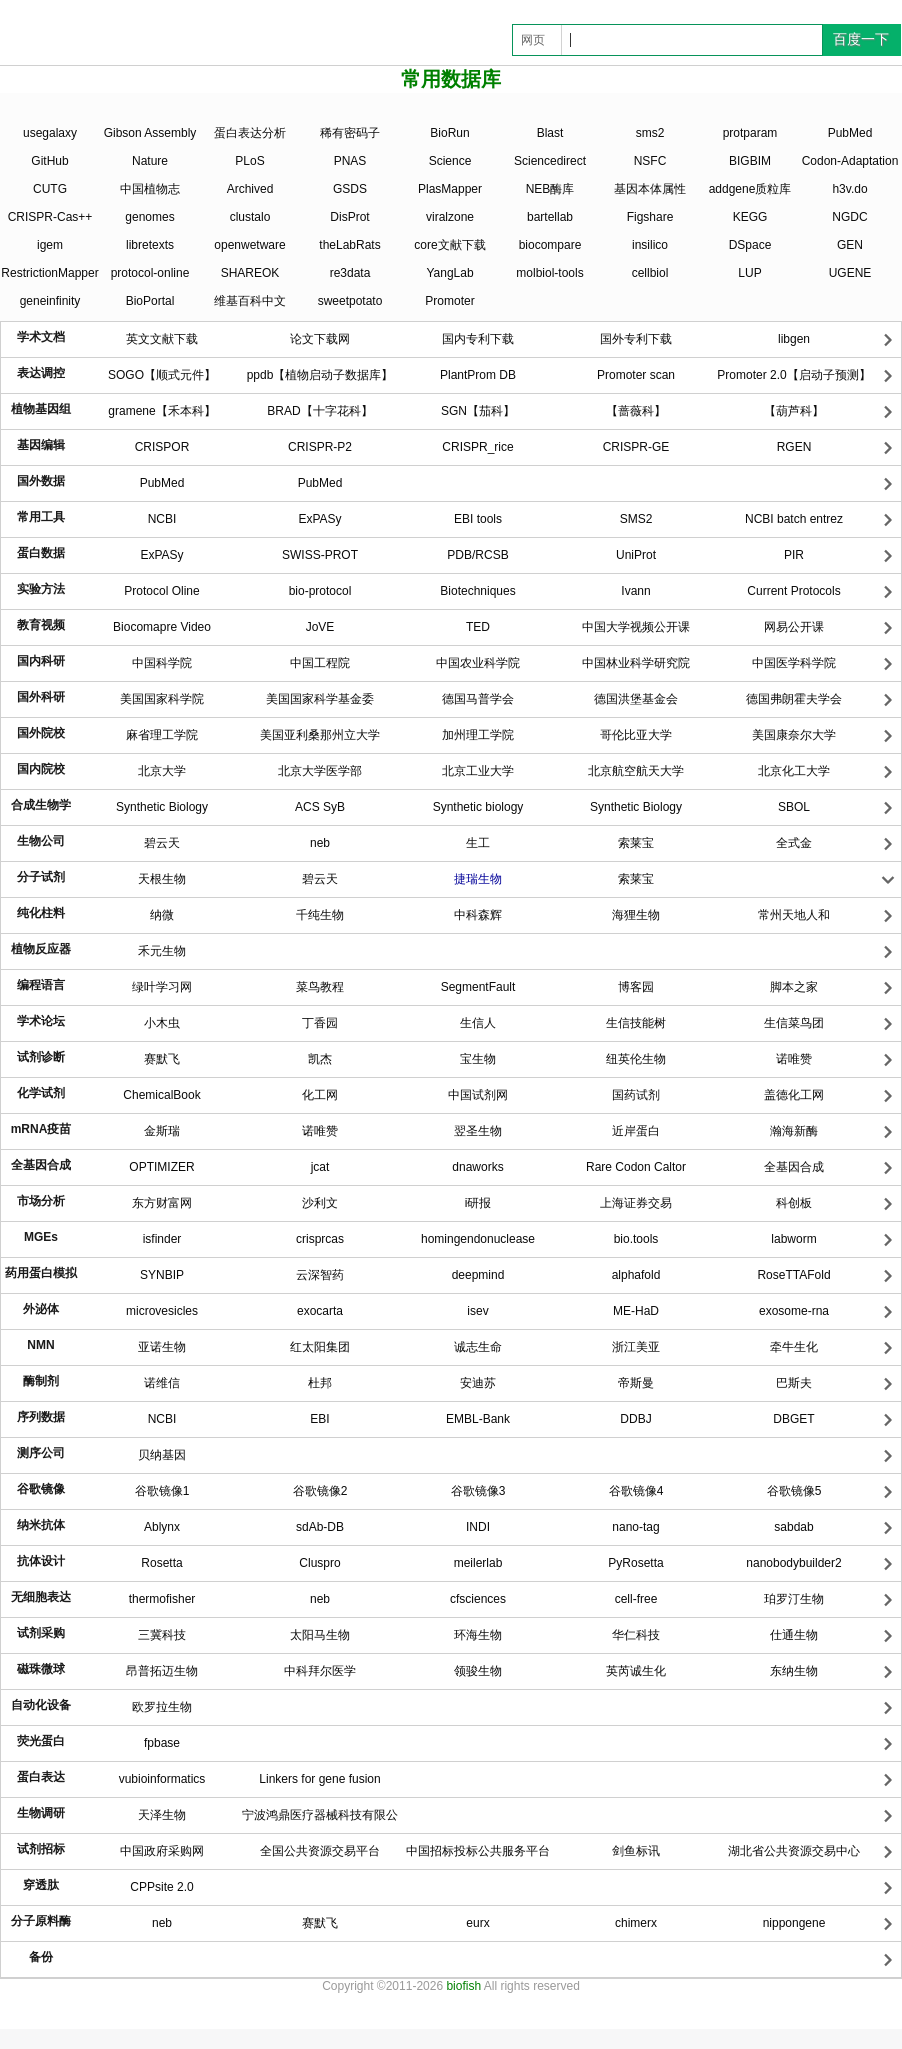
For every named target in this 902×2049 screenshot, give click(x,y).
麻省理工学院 (162, 735)
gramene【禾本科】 (161, 411)
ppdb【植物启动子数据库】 (320, 375)
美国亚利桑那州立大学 (320, 735)
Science (450, 161)
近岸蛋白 (636, 1131)
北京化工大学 (794, 771)
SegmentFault (478, 987)
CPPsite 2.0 (161, 1887)
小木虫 (162, 1023)
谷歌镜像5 (794, 1491)
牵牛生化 (794, 1347)
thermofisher (162, 1599)
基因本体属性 (650, 189)
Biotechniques (477, 591)
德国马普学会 (478, 699)
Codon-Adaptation (850, 161)
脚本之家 (794, 987)
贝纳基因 (162, 1455)
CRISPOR (162, 447)
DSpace (750, 245)
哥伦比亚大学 (636, 735)
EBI (319, 1419)
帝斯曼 (636, 1383)
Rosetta (161, 1563)
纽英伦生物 (636, 1059)
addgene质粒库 (750, 189)
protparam (750, 133)
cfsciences (478, 1599)
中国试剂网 (478, 1095)
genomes (149, 217)
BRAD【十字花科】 (319, 411)
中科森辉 (478, 915)
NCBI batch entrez (794, 519)
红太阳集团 (320, 1347)
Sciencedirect (550, 161)
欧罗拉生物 (162, 1707)
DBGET (793, 1419)
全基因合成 (794, 1167)
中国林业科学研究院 (636, 663)
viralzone (450, 217)
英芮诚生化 (636, 1671)
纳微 (162, 915)
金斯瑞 (162, 1131)
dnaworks (477, 1167)
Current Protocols (793, 591)
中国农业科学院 (478, 663)
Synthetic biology (478, 807)
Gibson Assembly (150, 133)
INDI (478, 1527)
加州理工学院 (478, 735)
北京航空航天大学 (636, 771)
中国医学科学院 (794, 663)
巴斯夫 (794, 1383)
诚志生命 (478, 1347)
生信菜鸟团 (794, 1023)
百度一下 (861, 39)
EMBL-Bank (478, 1419)
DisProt (349, 217)
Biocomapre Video (162, 627)
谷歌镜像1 (162, 1491)
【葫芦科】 (794, 411)
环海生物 (478, 1635)
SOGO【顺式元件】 (162, 375)
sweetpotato (350, 301)
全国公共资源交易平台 (320, 1851)
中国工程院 (320, 663)
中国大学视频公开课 (636, 627)
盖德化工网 (794, 1095)
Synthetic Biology (162, 807)
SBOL (794, 807)
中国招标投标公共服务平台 (478, 1851)
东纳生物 (794, 1671)
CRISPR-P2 (320, 447)
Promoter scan (636, 375)
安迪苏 (478, 1383)
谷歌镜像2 (320, 1491)
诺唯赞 (794, 1059)
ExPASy (319, 519)
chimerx (636, 1923)
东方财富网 (162, 1203)
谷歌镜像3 (478, 1491)
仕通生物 (794, 1635)
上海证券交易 (636, 1203)
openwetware (249, 245)
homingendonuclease (478, 1239)
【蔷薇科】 (636, 411)
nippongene (794, 1923)
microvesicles (162, 1311)
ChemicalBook (161, 1095)
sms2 (650, 133)
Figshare (650, 217)
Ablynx (162, 1527)
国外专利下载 (636, 339)
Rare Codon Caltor (636, 1167)
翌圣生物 (478, 1131)
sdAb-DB (320, 1527)
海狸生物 (636, 915)
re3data (350, 273)
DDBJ (635, 1419)
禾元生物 (162, 951)
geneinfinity (50, 301)
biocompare (550, 245)
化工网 (320, 1095)
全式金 (794, 843)
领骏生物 (478, 1671)
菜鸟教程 (320, 987)
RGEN (794, 447)
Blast (550, 133)
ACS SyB (320, 807)
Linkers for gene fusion (319, 1779)
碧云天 (162, 843)
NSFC (650, 161)
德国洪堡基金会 (636, 699)
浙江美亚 (636, 1347)
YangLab (449, 273)
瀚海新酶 (794, 1131)
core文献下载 (449, 245)
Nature (150, 161)
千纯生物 (320, 915)
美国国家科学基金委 (320, 699)
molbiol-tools (549, 273)
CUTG (50, 189)
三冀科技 (162, 1635)
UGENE (850, 273)
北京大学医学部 (320, 771)
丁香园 (320, 1023)
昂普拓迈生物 (162, 1671)
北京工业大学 (478, 771)
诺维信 (162, 1383)
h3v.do (849, 189)
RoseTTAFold (793, 1275)
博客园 (636, 987)
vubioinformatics (162, 1779)
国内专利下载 (478, 339)
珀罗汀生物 (794, 1599)
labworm (793, 1239)
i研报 (478, 1203)
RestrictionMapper (49, 273)
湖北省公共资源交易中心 (794, 1851)
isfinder (162, 1239)
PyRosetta (635, 1563)
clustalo (250, 217)
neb (320, 843)
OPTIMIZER (161, 1167)
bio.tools (636, 1239)
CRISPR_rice (477, 447)
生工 (478, 843)
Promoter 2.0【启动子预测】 (793, 375)
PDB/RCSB (477, 555)
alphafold (636, 1275)
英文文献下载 (162, 339)
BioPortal (150, 301)
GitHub (49, 161)
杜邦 (320, 1383)
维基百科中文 (250, 301)
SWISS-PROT (320, 555)
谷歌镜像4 (636, 1491)
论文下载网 (320, 339)
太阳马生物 (320, 1635)
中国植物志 (150, 189)
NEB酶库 (550, 189)
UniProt (636, 555)
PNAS (350, 161)
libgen (794, 339)
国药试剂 (636, 1095)
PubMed (850, 133)
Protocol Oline (161, 591)
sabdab (793, 1527)
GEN (850, 245)
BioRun (449, 133)
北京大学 (162, 771)
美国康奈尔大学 (794, 735)
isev (477, 1311)
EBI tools (478, 519)
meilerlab (478, 1563)
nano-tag (635, 1527)
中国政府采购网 (162, 1851)
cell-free (636, 1599)
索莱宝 (636, 843)
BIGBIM (750, 161)
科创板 (794, 1203)
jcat (320, 1167)
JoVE (320, 627)
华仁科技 (636, 1635)
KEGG (750, 217)
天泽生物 (162, 1815)
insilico (650, 245)
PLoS (249, 161)
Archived (250, 189)
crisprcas (320, 1239)
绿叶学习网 (162, 987)
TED (478, 627)
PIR (794, 555)
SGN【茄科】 (478, 411)
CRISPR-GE (636, 447)
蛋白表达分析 (250, 133)
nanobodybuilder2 (793, 1563)
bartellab (550, 217)
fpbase (162, 1743)
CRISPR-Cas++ (50, 217)
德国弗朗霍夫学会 (794, 699)
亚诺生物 (162, 1347)
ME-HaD (636, 1311)
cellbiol (650, 273)
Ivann (635, 591)
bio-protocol (320, 591)
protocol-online (150, 273)
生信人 (478, 1023)
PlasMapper (450, 189)
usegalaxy (50, 133)
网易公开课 (794, 627)
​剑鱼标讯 (636, 1851)
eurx (477, 1923)
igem (50, 245)
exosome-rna (794, 1311)
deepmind (478, 1275)
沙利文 (320, 1203)
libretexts (150, 245)
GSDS (350, 189)
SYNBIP (162, 1275)
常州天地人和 (794, 915)
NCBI (162, 519)
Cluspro (319, 1563)
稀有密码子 (350, 133)
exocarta (320, 1311)
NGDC (849, 217)
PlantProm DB (478, 375)
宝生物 (478, 1059)
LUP (749, 273)
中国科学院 (162, 663)
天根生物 (162, 879)
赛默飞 (162, 1059)
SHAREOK (250, 273)
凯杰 (320, 1059)
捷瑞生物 (478, 879)
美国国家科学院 (162, 699)
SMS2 (636, 519)
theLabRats (349, 245)
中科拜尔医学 (320, 1671)
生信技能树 (636, 1023)
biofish (463, 1986)
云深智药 (320, 1275)
